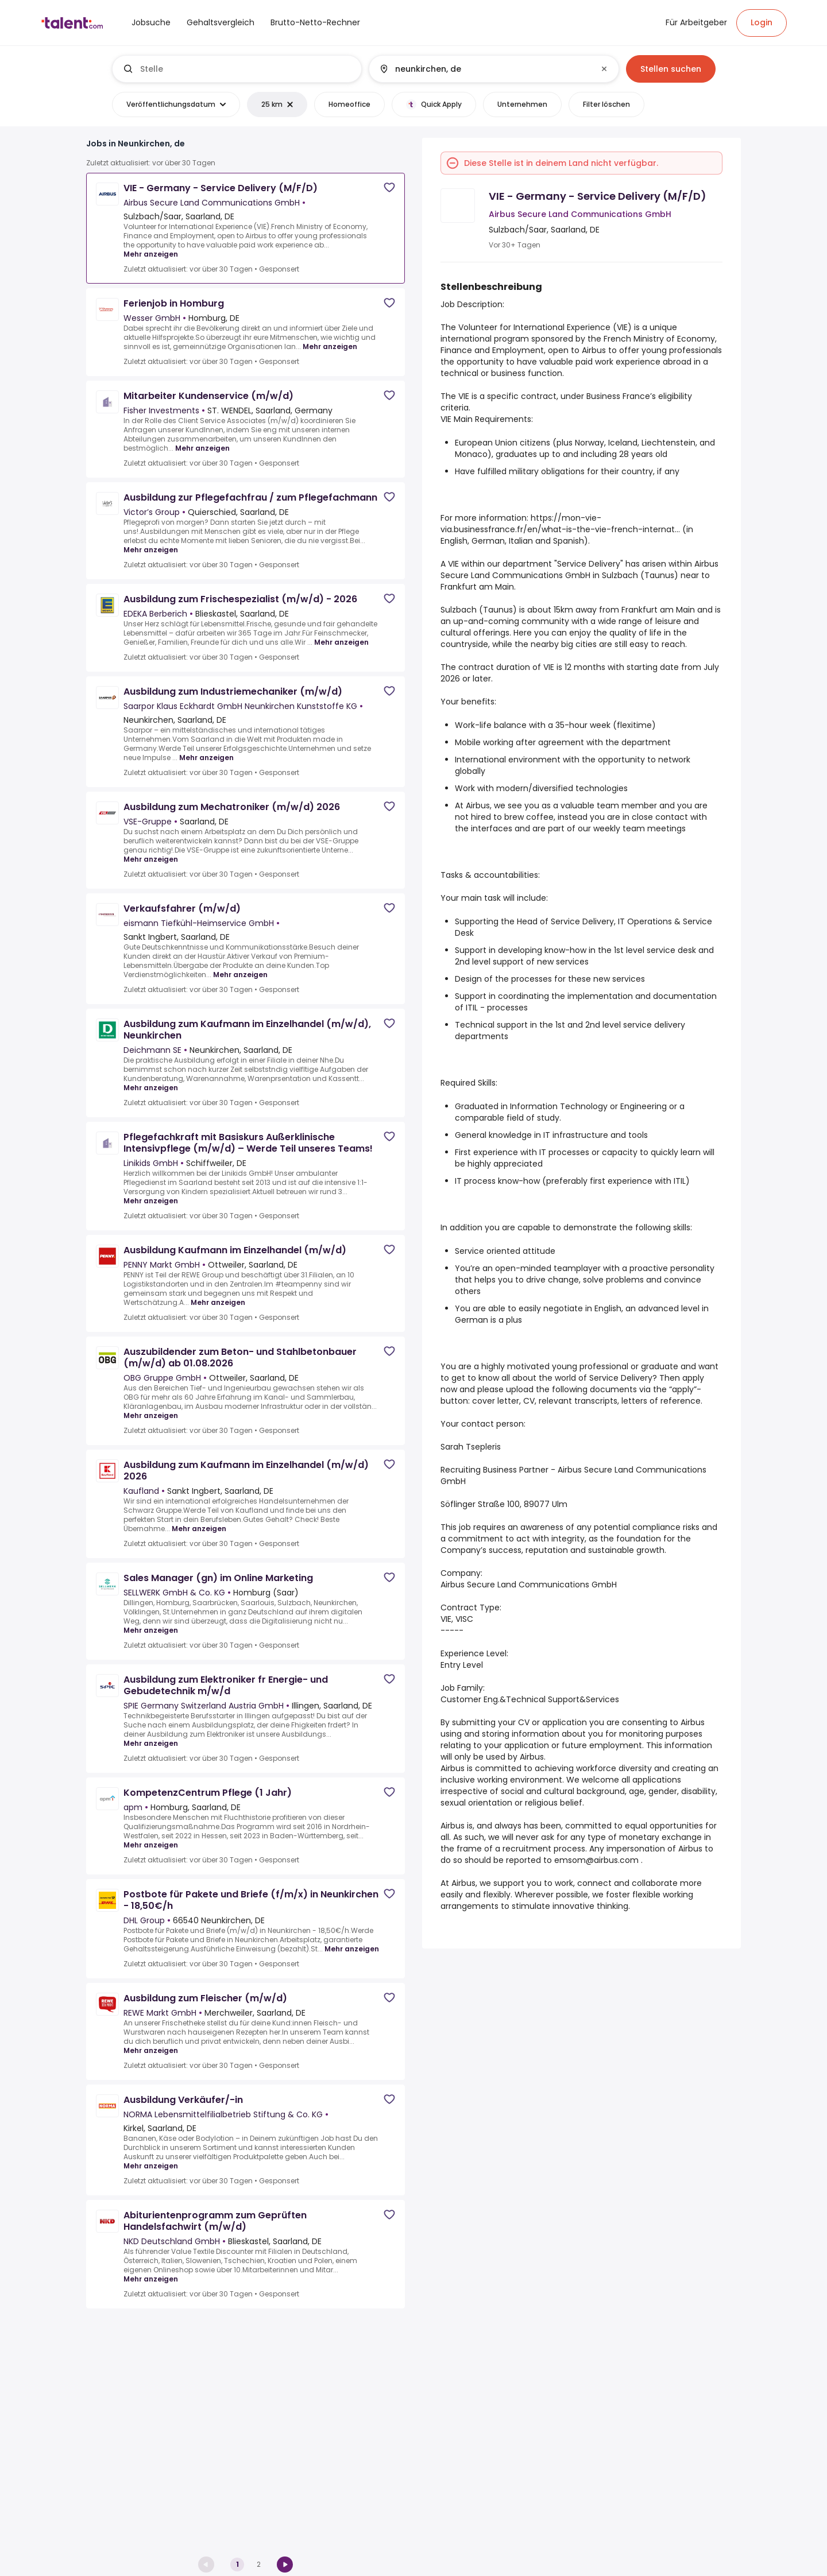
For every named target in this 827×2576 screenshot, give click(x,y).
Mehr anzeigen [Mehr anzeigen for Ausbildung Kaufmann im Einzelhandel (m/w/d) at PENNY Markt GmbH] (218, 1302)
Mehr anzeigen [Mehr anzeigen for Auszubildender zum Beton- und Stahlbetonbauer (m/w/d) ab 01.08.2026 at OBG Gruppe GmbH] (150, 1415)
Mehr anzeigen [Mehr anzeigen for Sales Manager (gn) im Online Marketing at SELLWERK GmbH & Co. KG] (150, 1630)
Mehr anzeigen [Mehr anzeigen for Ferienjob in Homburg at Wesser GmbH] (330, 346)
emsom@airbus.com (596, 1860)
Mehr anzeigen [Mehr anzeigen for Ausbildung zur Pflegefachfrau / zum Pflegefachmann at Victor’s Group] (150, 550)
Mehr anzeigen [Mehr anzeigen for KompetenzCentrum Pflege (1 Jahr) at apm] (150, 1845)
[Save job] (389, 187)
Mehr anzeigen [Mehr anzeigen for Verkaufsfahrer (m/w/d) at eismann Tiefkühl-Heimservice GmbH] (240, 974)
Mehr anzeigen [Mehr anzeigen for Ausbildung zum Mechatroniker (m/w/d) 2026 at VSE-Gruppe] (150, 859)
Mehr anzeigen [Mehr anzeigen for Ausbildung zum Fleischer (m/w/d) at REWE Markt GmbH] (150, 2050)
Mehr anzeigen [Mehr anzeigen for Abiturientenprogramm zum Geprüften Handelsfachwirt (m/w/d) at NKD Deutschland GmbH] (150, 2279)
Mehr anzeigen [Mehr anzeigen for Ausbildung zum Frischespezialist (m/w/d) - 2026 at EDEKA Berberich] (341, 642)
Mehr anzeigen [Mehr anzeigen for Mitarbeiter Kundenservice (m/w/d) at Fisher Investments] (202, 448)
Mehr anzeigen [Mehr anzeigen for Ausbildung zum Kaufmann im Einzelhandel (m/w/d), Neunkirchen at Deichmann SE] (150, 1088)
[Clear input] (604, 69)
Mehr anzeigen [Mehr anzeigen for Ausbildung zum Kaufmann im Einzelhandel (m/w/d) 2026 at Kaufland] (199, 1528)
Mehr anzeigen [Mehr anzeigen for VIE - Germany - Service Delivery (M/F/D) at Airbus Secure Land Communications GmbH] (150, 254)
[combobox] (246, 69)
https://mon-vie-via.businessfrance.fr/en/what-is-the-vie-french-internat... (560, 523)
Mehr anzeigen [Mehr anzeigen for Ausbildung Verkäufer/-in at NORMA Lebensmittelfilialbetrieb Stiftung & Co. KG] (150, 2166)
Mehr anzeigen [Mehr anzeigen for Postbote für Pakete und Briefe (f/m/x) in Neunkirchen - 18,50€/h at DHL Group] (351, 1949)
